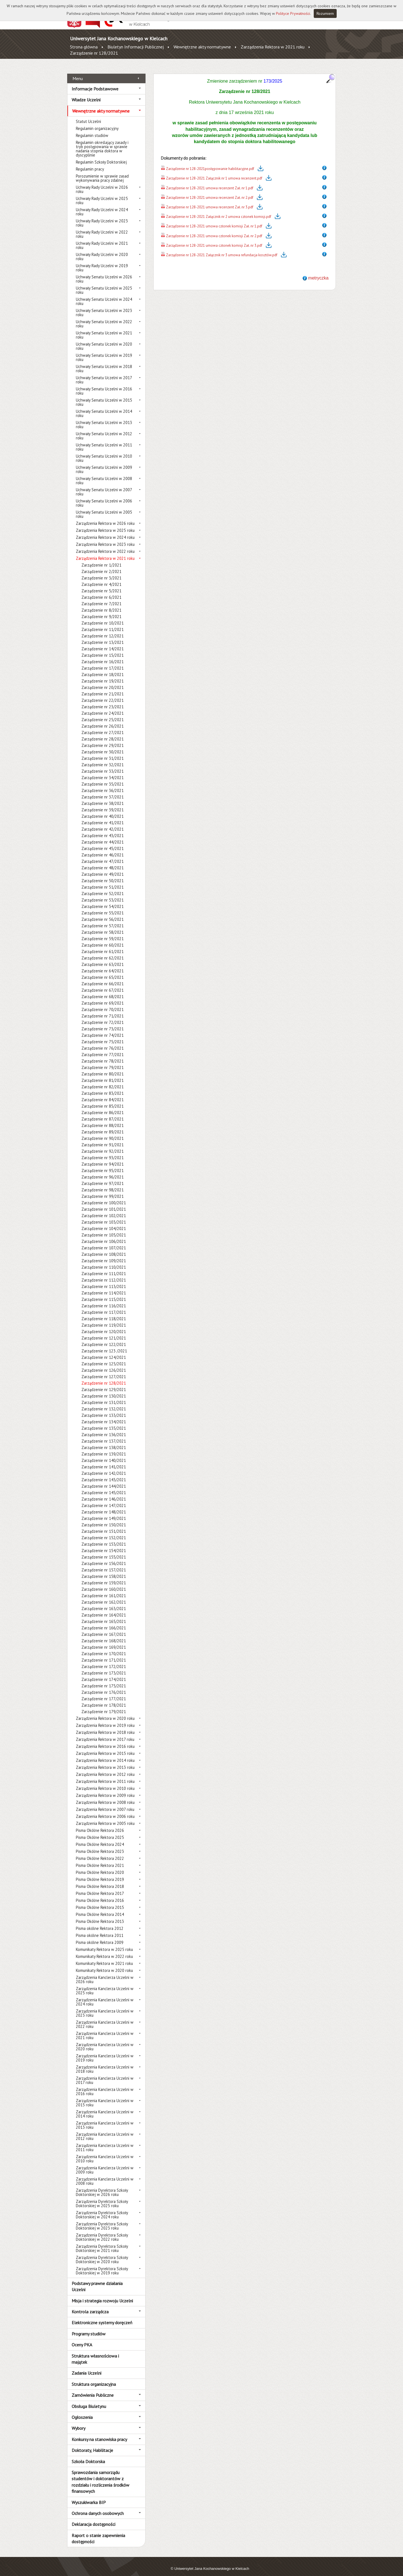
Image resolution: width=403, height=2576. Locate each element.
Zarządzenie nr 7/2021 (101, 597)
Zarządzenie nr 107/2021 (103, 1241)
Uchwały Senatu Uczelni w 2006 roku (104, 497)
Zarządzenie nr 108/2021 (103, 1248)
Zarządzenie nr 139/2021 (103, 1447)
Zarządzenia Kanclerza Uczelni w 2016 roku (104, 2085)
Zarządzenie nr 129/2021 (103, 1383)
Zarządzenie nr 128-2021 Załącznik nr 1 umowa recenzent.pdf (214, 172)
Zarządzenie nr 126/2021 (103, 1364)
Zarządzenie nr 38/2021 (102, 797)
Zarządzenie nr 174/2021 (103, 1673)
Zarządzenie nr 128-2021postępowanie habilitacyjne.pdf (210, 162)
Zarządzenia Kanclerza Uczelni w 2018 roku (104, 2063)
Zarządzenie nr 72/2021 (102, 1016)
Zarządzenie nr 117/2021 (103, 1306)
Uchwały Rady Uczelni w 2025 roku (102, 194)
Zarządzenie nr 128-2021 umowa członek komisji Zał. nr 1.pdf (214, 220)
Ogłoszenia (82, 2411)
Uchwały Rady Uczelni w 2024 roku (102, 205)
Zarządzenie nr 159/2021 (103, 1576)
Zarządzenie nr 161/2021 (103, 1589)
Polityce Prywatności (293, 13)
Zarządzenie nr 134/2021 (103, 1415)
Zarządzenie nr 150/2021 (103, 1518)
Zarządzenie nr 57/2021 (102, 919)
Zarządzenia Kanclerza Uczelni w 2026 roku (104, 1973)
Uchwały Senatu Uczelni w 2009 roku (104, 463)
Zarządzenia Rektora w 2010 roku (105, 1782)
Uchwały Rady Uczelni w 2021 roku (102, 239)
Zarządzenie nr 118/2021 (103, 1312)
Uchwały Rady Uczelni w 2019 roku (102, 261)
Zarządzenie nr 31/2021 (102, 752)
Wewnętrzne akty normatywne (202, 47)
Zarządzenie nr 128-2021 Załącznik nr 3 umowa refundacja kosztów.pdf (221, 248)
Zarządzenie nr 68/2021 (102, 990)
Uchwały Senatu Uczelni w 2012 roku (104, 429)
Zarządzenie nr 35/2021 (102, 778)
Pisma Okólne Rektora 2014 (100, 1908)
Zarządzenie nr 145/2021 (103, 1486)
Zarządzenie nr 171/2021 (103, 1654)
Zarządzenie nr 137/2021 (103, 1435)
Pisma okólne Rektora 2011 (99, 1929)
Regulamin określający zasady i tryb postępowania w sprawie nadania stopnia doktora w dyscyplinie (102, 143)
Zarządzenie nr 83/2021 (102, 1087)
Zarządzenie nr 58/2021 (102, 926)
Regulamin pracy (90, 163)
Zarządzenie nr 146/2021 (103, 1493)
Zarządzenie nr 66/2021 (102, 977)
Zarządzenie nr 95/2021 (102, 1164)
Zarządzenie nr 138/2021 (103, 1441)
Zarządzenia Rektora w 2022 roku (105, 545)
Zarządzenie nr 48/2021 (102, 861)
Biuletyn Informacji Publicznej (135, 47)
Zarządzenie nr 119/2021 (103, 1319)
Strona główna (84, 47)
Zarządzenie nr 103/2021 (103, 1216)
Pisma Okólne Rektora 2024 (100, 1838)
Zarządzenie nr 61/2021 (102, 945)
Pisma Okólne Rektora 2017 (100, 1887)
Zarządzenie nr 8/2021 (101, 604)
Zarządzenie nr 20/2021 (102, 681)
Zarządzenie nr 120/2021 (103, 1325)
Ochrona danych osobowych (98, 2507)
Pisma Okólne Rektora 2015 (100, 1901)
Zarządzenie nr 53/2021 (102, 893)
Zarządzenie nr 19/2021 (102, 674)
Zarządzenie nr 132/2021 (103, 1402)
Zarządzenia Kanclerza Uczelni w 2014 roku (104, 2107)
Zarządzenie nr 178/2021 (103, 1699)
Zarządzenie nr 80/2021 (102, 1067)
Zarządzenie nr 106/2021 (103, 1235)
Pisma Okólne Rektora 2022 (100, 1852)
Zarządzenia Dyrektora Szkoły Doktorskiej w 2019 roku (102, 2264)
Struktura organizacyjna (94, 2378)
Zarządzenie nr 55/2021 (102, 906)
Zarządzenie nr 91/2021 (102, 1138)
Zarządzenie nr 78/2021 (102, 1055)
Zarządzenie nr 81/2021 (102, 1074)
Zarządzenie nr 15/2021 (102, 649)
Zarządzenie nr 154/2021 (103, 1544)
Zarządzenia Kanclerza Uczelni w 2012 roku (104, 2130)
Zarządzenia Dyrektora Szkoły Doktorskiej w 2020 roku (102, 2253)
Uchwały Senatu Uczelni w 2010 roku (104, 452)
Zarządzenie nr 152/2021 (103, 1531)
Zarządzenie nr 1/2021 (101, 559)
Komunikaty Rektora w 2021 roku (104, 1957)
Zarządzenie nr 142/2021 (103, 1467)
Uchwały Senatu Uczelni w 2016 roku (104, 385)
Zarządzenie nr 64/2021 (102, 964)
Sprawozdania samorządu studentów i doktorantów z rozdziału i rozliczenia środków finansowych (100, 2475)
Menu (77, 72)
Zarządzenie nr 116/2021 (103, 1299)
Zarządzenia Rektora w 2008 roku (105, 1796)
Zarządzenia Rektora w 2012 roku (105, 1768)
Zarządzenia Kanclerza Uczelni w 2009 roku (104, 2164)
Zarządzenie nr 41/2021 (102, 816)
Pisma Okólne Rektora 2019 (100, 1873)
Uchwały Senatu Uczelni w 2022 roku (104, 317)
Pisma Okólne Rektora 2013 (100, 1915)
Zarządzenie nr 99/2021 (102, 1190)
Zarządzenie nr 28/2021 (102, 732)
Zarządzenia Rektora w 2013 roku (105, 1761)
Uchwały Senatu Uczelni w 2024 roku (104, 295)
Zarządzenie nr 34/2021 (102, 771)
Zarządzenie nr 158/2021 (103, 1570)
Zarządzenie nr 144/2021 (103, 1480)
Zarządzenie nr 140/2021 (103, 1454)
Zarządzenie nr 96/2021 (102, 1170)
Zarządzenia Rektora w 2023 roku (105, 538)
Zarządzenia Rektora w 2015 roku (105, 1747)
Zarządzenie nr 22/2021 (102, 694)
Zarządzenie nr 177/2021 (103, 1692)
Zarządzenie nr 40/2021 (102, 810)
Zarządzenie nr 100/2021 (103, 1196)
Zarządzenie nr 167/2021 (103, 1628)
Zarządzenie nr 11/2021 (102, 623)
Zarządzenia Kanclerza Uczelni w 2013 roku (104, 2119)
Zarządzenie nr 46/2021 (102, 848)
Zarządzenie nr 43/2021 (102, 829)
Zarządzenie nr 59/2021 (102, 932)
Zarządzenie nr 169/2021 (103, 1641)
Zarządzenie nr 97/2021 (102, 1177)
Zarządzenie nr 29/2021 (102, 739)
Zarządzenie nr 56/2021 (102, 913)
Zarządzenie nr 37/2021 (102, 790)
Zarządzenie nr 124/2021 (103, 1351)
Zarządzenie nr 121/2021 (103, 1331)
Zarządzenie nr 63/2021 (102, 958)
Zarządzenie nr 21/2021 (102, 687)
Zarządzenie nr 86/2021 (102, 1106)
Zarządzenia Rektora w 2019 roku (105, 1719)
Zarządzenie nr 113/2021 (103, 1280)
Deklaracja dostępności (93, 2518)
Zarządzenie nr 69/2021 (102, 997)
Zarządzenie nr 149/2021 (103, 1512)
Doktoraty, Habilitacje (92, 2444)
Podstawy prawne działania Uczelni (97, 2280)
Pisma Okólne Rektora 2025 (100, 1831)
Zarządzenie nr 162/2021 (103, 1596)
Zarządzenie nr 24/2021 (102, 707)
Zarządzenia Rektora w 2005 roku (105, 1817)
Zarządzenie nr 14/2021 (102, 642)
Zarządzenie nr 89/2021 (102, 1125)
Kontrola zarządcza (90, 2305)
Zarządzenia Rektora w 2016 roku (105, 1740)
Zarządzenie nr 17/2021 (102, 662)
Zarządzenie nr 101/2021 (103, 1203)
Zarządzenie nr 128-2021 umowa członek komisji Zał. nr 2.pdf (214, 229)
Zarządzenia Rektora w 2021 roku (272, 47)
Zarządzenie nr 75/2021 (102, 1035)
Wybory (78, 2422)
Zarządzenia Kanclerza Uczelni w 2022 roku (104, 2018)
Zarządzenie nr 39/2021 (102, 803)
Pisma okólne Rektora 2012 (99, 1922)
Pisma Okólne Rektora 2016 (100, 1894)
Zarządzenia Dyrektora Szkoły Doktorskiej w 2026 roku (102, 2186)
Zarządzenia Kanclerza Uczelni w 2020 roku (104, 2040)
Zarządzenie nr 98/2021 (102, 1183)
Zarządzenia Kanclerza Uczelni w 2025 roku (104, 1984)
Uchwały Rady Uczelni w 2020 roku (102, 250)
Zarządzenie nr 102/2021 (103, 1209)
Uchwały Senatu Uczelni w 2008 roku (104, 474)
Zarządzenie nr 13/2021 (102, 636)
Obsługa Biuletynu (89, 2400)
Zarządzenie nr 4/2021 (101, 578)
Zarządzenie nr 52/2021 (102, 887)
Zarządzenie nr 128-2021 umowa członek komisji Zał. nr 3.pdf (214, 239)
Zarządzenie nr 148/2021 (103, 1505)
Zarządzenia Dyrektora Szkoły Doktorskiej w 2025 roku (102, 2197)
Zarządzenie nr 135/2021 (103, 1422)
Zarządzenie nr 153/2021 (103, 1538)
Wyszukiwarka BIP (89, 2496)
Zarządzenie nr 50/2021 (102, 874)
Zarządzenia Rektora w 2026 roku (105, 517)
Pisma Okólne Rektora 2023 (100, 1845)
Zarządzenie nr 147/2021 (103, 1499)
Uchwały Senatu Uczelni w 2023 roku (104, 306)
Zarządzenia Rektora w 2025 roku (105, 524)
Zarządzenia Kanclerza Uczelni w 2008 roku (104, 2175)
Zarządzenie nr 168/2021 (103, 1634)
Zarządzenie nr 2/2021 (101, 565)
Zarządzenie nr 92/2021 (102, 1145)
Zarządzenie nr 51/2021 (102, 881)
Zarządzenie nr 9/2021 (101, 610)
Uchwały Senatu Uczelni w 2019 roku (104, 351)
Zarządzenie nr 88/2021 (102, 1119)
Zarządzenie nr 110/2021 (103, 1261)
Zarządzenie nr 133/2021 (103, 1409)
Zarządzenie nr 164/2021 (103, 1608)
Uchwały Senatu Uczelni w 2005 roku (104, 508)
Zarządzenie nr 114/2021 (103, 1286)
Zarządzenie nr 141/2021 (103, 1460)
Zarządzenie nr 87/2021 (102, 1112)
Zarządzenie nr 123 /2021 (104, 1344)
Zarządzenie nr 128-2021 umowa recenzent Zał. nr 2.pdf (209, 191)
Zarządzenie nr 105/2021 (103, 1228)
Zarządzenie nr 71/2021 (102, 1009)
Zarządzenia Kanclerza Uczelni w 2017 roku (104, 2074)
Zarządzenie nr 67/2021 (102, 984)
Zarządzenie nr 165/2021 (103, 1615)
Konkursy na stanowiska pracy (99, 2433)
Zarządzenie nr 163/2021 (103, 1602)
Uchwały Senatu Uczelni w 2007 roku (104, 485)
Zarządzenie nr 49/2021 (102, 868)
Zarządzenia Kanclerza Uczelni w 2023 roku (104, 2007)
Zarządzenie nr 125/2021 (103, 1357)
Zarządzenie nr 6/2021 (101, 591)
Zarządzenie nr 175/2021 (103, 1679)
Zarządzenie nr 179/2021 (103, 1705)
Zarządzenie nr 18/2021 (102, 668)
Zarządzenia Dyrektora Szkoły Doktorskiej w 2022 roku (102, 2231)
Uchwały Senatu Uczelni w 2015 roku (104, 396)
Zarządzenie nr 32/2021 (102, 758)
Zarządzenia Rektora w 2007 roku (105, 1803)
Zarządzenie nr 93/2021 (102, 1151)
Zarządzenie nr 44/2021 (102, 836)
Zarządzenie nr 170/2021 (103, 1647)
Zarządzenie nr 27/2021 (102, 726)
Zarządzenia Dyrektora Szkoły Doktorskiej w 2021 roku (102, 2242)
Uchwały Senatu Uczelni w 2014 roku (104, 407)
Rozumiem (325, 13)
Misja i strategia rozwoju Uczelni (102, 2294)
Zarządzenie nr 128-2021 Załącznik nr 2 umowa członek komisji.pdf (218, 210)
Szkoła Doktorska (88, 2455)
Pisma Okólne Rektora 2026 (100, 1824)
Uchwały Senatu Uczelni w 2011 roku (104, 441)
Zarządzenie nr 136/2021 (103, 1428)
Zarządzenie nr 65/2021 (102, 971)
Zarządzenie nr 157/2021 (103, 1563)
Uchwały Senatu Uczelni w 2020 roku (104, 340)
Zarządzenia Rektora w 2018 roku (105, 1726)
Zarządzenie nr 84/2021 (102, 1093)
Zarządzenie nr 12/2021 (102, 629)
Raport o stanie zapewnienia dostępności (98, 2532)
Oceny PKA (82, 2338)
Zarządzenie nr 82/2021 (102, 1080)
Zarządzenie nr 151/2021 (103, 1525)
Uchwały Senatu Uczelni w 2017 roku (104, 373)
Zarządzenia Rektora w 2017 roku (105, 1733)
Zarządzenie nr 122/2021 (103, 1338)
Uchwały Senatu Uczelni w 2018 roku (104, 362)
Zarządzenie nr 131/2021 (103, 1396)
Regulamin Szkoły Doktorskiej (101, 156)
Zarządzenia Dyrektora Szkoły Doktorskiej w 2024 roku (102, 2208)
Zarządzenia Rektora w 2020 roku (105, 1712)
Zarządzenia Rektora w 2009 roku (105, 1789)
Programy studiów (89, 2327)
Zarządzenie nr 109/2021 (103, 1254)
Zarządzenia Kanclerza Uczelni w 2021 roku (104, 2029)
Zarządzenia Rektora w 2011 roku (105, 1775)
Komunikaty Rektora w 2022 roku (104, 1950)
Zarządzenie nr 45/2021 (102, 842)
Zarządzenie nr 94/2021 (102, 1158)
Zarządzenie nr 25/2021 (102, 713)
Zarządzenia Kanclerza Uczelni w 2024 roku (104, 1995)
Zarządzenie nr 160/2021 (103, 1583)
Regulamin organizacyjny (97, 122)
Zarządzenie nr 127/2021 (103, 1370)
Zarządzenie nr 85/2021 (102, 1100)
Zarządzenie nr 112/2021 (103, 1274)
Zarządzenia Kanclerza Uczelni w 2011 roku (104, 2141)
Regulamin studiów (92, 129)
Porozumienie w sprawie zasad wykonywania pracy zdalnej (102, 172)
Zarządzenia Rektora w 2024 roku (105, 531)
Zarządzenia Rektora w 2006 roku (105, 1810)
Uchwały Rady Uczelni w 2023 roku (102, 217)
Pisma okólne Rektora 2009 (99, 1936)
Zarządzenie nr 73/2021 (102, 1022)
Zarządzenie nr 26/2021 (102, 720)
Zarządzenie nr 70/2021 (102, 1003)
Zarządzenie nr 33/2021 (102, 765)
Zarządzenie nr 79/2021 (102, 1061)
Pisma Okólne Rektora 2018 (100, 1880)
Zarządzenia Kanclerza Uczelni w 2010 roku (104, 2152)
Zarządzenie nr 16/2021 (102, 655)
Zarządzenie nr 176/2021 (103, 1686)
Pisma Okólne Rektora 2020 (100, 1866)
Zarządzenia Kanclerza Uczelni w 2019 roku (104, 2051)
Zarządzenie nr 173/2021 (103, 1666)
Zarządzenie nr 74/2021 (102, 1029)
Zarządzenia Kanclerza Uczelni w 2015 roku (104, 2096)
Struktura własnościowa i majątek (95, 2352)
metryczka (318, 271)
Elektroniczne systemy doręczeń (102, 2316)
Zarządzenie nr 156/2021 (103, 1557)
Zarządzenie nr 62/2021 (102, 951)
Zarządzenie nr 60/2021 (102, 939)
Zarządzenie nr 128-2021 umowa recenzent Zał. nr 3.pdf (209, 201)
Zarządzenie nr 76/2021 (102, 1042)
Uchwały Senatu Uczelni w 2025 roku (104, 284)
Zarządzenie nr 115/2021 (103, 1293)
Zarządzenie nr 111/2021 (103, 1267)
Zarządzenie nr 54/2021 (102, 900)
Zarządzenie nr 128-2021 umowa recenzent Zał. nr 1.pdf (209, 181)
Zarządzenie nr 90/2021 (102, 1132)
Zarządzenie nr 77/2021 (102, 1048)
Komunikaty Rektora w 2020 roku (104, 1964)
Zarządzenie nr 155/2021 (103, 1550)
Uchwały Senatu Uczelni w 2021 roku (104, 329)
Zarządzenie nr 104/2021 (103, 1222)
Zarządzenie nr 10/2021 (102, 616)
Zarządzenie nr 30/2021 (102, 745)
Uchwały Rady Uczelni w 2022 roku (102, 228)
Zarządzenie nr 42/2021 (102, 823)
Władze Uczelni (86, 93)
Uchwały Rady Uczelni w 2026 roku (102, 183)
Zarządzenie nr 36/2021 (102, 784)
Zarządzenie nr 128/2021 (94, 53)
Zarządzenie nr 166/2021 (103, 1621)
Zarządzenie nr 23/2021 (102, 700)
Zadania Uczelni (86, 2367)
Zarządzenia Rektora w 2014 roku (105, 1754)
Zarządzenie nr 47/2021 (102, 855)
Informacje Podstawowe (95, 82)
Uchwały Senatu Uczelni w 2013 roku (104, 418)
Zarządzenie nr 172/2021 (103, 1660)
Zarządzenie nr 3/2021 (101, 571)
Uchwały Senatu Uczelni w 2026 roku (104, 273)
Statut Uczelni (88, 115)
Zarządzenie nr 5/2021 (101, 584)
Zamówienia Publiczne (93, 2389)
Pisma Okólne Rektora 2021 (100, 1859)
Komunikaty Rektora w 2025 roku (104, 1943)
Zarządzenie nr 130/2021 (103, 1389)
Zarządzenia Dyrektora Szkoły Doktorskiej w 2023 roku (102, 2220)
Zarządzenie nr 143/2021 (103, 1473)
